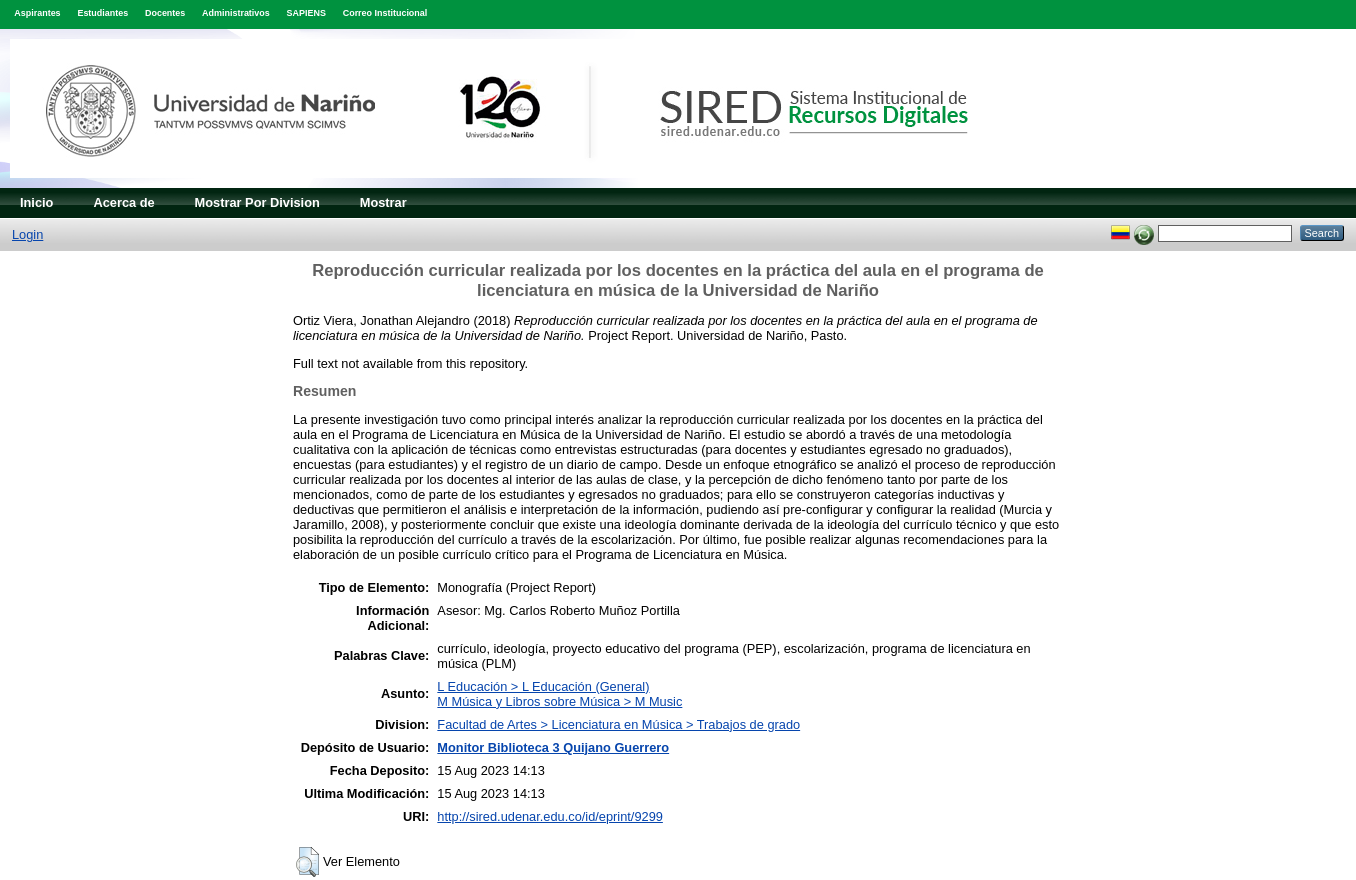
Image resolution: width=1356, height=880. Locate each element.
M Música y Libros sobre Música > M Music (559, 701)
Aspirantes (37, 13)
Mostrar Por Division (257, 202)
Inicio (36, 202)
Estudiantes (102, 13)
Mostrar (383, 202)
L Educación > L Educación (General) (543, 686)
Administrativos (236, 13)
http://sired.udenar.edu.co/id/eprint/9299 (550, 816)
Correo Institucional (385, 13)
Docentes (165, 13)
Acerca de (123, 202)
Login (27, 234)
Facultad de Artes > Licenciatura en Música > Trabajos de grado (618, 724)
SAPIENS (306, 13)
